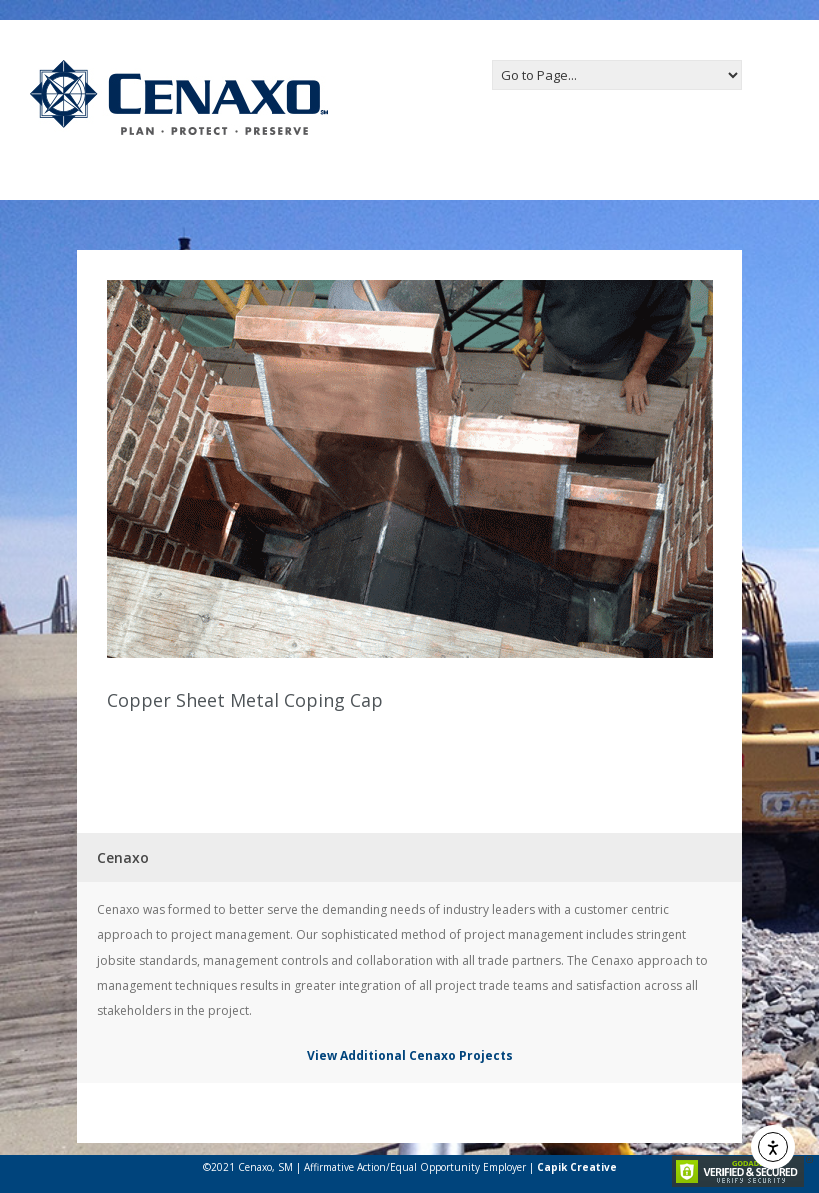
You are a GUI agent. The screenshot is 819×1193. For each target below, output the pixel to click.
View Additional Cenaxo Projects (410, 1055)
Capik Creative (577, 1167)
